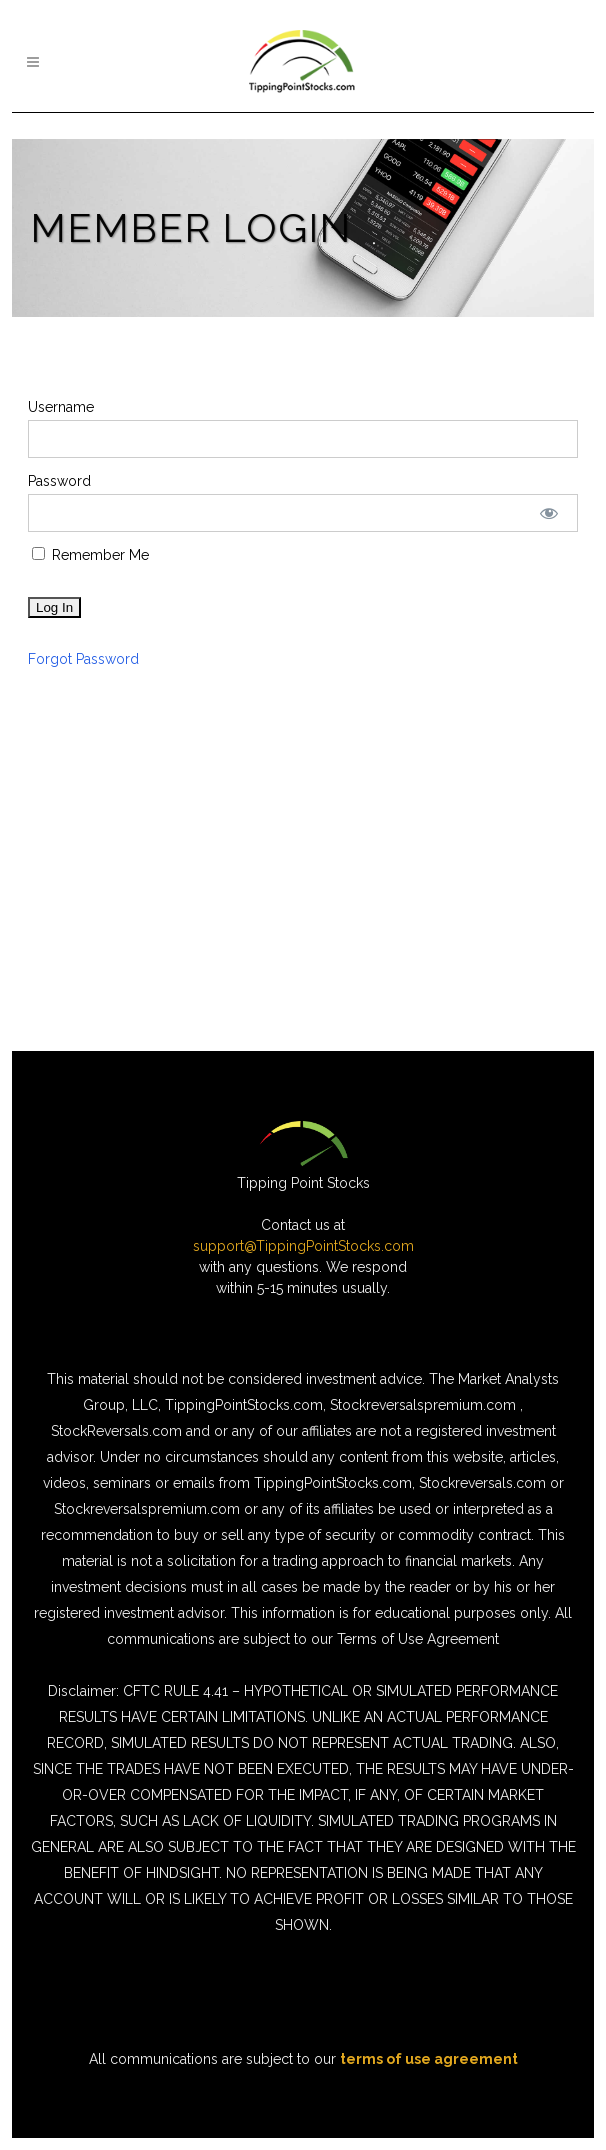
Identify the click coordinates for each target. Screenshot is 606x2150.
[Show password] (549, 513)
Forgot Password (83, 659)
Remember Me (90, 555)
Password (59, 481)
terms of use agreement (429, 2059)
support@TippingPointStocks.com (303, 1246)
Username (61, 407)
